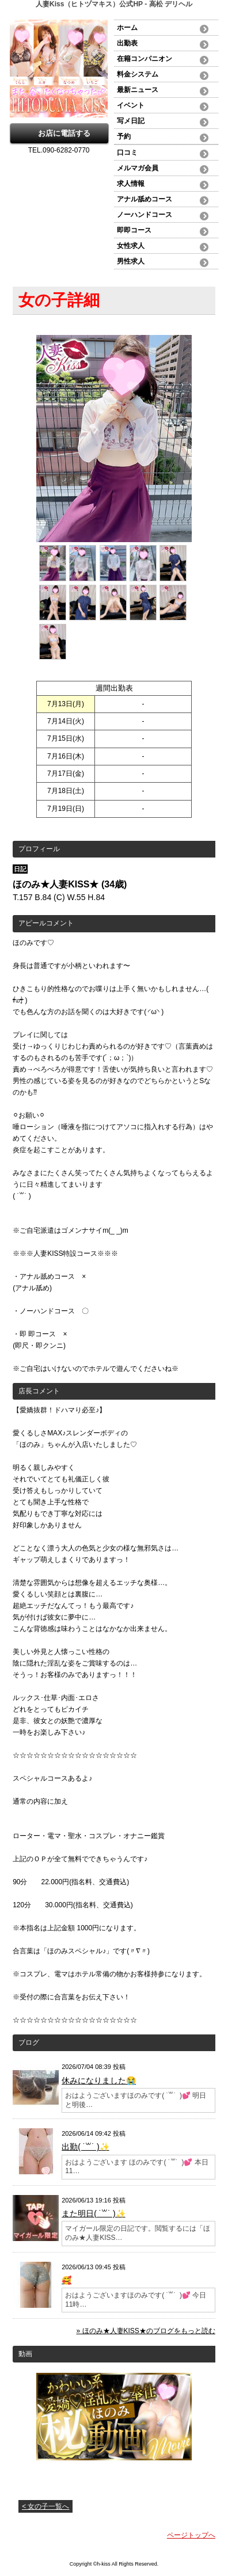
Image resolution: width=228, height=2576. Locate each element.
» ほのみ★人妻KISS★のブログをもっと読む (146, 2331)
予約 (124, 136)
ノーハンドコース (144, 215)
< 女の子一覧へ (45, 2506)
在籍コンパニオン (144, 59)
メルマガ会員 (137, 168)
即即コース (134, 230)
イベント (131, 105)
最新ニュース (137, 90)
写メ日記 (131, 121)
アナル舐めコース (144, 199)
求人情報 (131, 184)
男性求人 (131, 261)
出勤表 (127, 43)
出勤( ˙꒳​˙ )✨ (85, 2146)
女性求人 (131, 246)
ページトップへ (191, 2535)
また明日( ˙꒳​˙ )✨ (93, 2213)
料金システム (137, 74)
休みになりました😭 (99, 2080)
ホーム (127, 28)
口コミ (127, 152)
